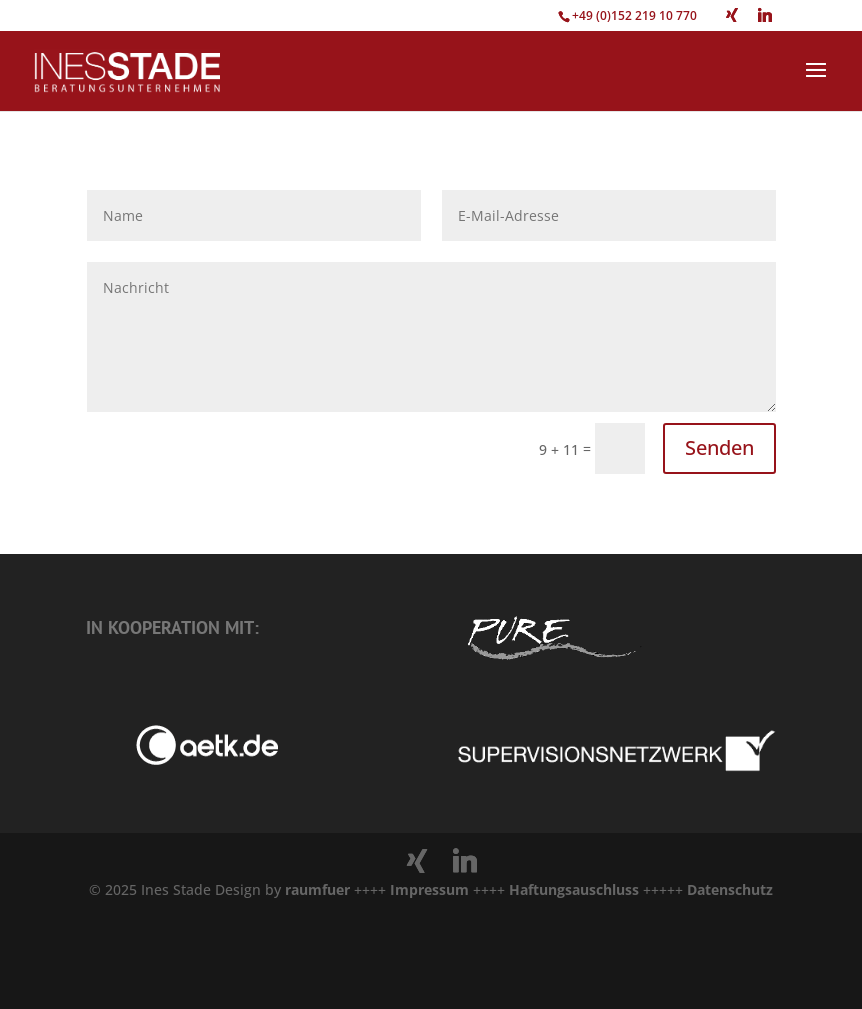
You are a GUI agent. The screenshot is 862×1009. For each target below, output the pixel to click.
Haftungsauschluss (576, 889)
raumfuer (319, 889)
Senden (719, 447)
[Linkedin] (765, 15)
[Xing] (732, 15)
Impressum (429, 889)
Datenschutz (730, 889)
